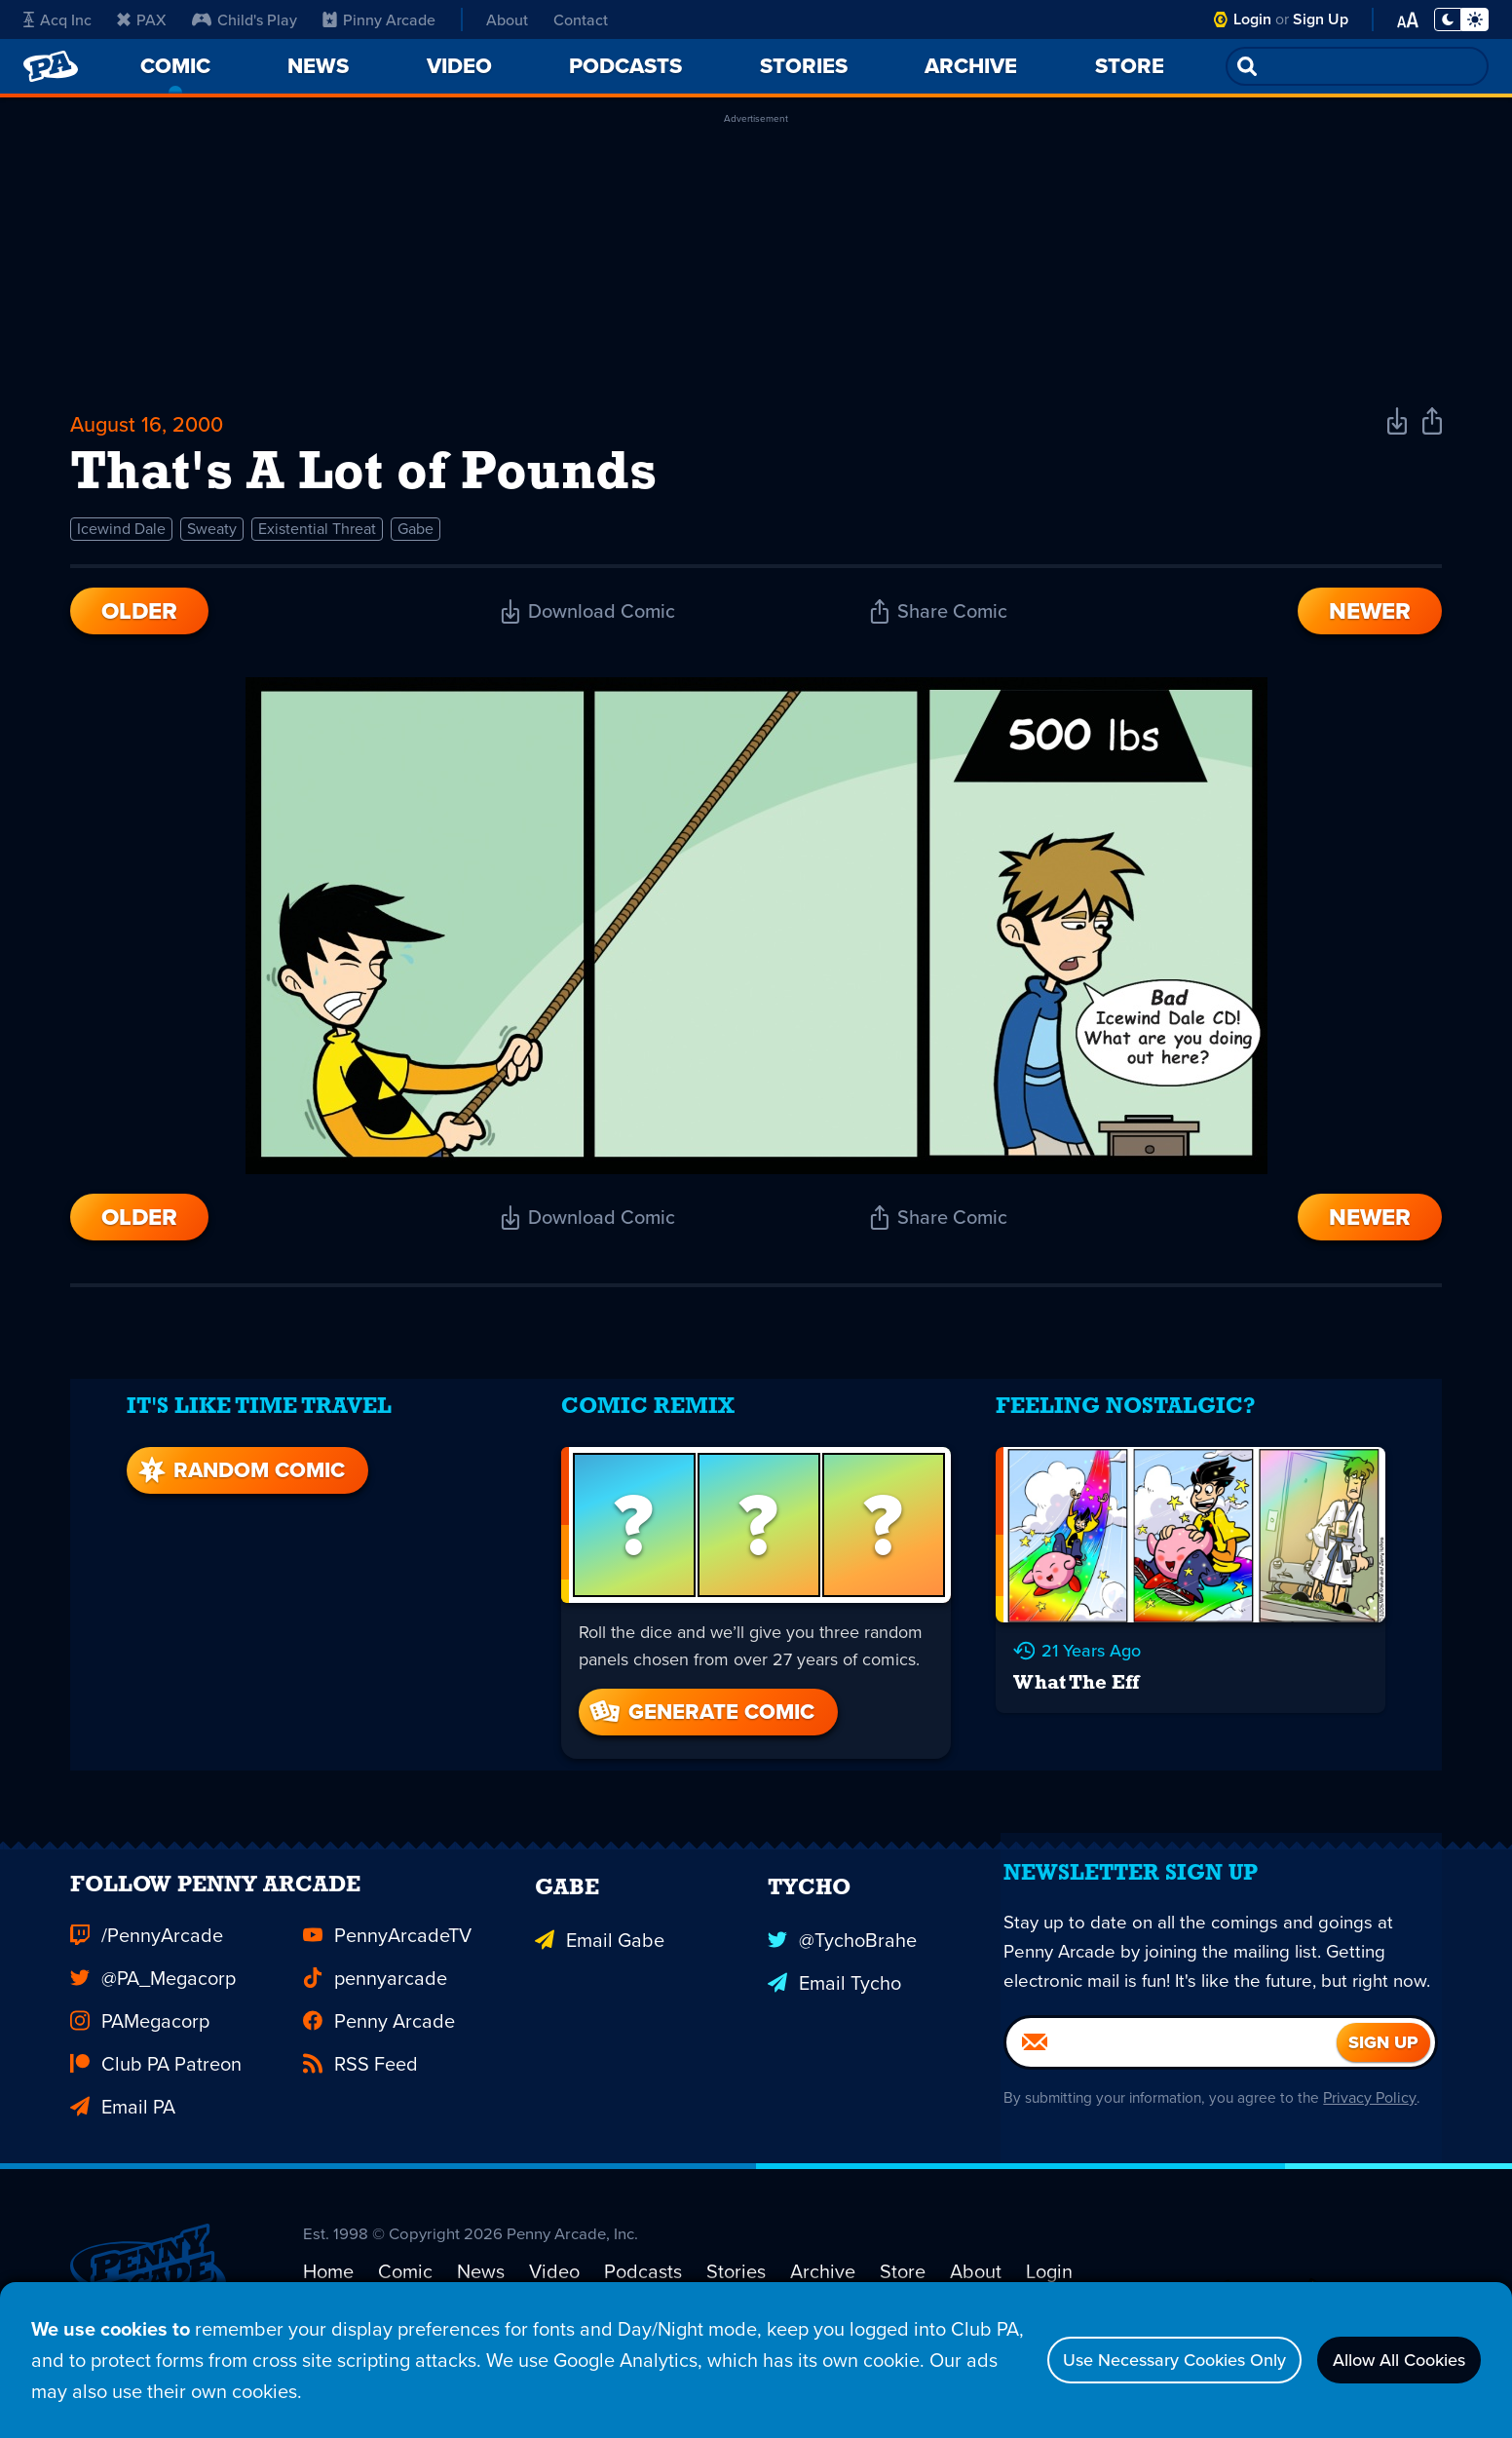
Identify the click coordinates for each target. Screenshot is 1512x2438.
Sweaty (212, 541)
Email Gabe (599, 1948)
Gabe (415, 541)
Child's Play (244, 19)
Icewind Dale (121, 541)
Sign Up (1320, 19)
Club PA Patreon (156, 2077)
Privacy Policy (1380, 2160)
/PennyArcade (146, 1948)
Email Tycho (834, 1991)
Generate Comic (700, 1705)
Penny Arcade (379, 2034)
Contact (580, 19)
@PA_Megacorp (153, 1991)
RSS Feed (360, 2077)
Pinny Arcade (378, 19)
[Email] (1172, 2104)
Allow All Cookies (1384, 2359)
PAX (142, 19)
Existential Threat (317, 541)
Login (1252, 19)
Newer (1370, 623)
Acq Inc (57, 19)
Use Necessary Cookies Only (1128, 2359)
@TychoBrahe (842, 1948)
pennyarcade (375, 1991)
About (507, 19)
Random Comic (235, 1463)
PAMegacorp (139, 2034)
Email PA (122, 2120)
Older (139, 623)
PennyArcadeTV (387, 1948)
